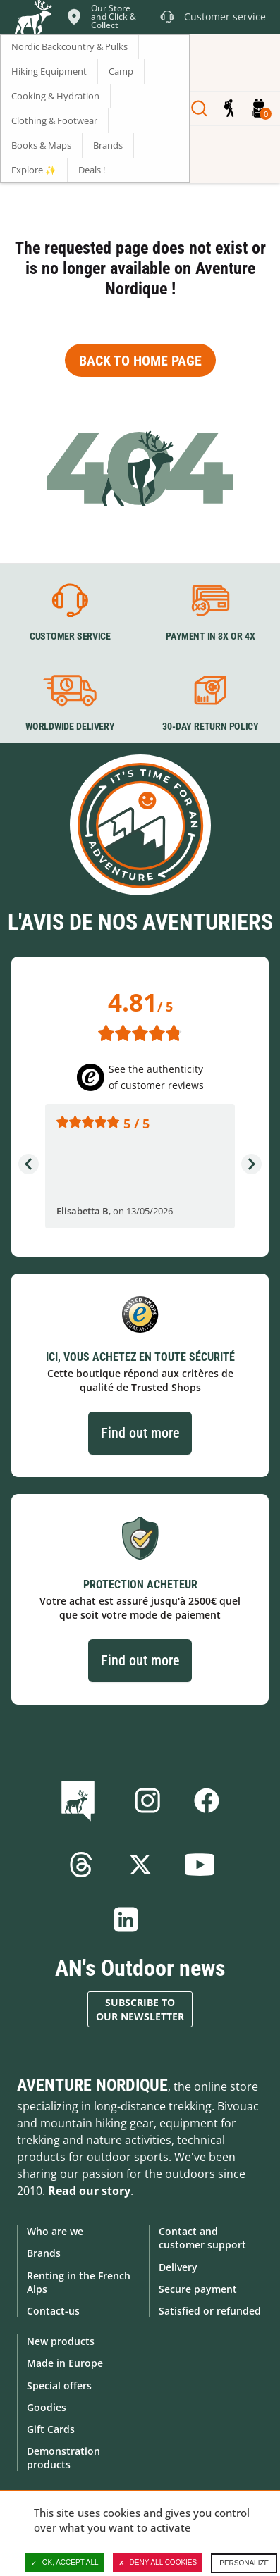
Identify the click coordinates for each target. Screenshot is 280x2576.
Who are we (55, 2231)
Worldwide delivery (70, 726)
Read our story (89, 2190)
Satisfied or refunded (210, 2310)
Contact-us (53, 2310)
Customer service (70, 636)
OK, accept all (65, 2562)
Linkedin (126, 1919)
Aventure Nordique (92, 2085)
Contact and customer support (202, 2238)
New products (61, 2341)
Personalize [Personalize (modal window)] (244, 2563)
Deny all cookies (157, 2562)
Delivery (178, 2267)
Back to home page (140, 360)
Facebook (207, 1800)
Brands (44, 2253)
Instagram (147, 1800)
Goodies (46, 2407)
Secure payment (198, 2289)
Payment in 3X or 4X (210, 636)
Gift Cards (51, 2429)
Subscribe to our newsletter (140, 2009)
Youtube (199, 1864)
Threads (81, 1864)
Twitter (140, 1864)
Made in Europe (65, 2363)
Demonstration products (63, 2457)
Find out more (140, 1432)
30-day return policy (210, 726)
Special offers (59, 2385)
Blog (80, 1800)
